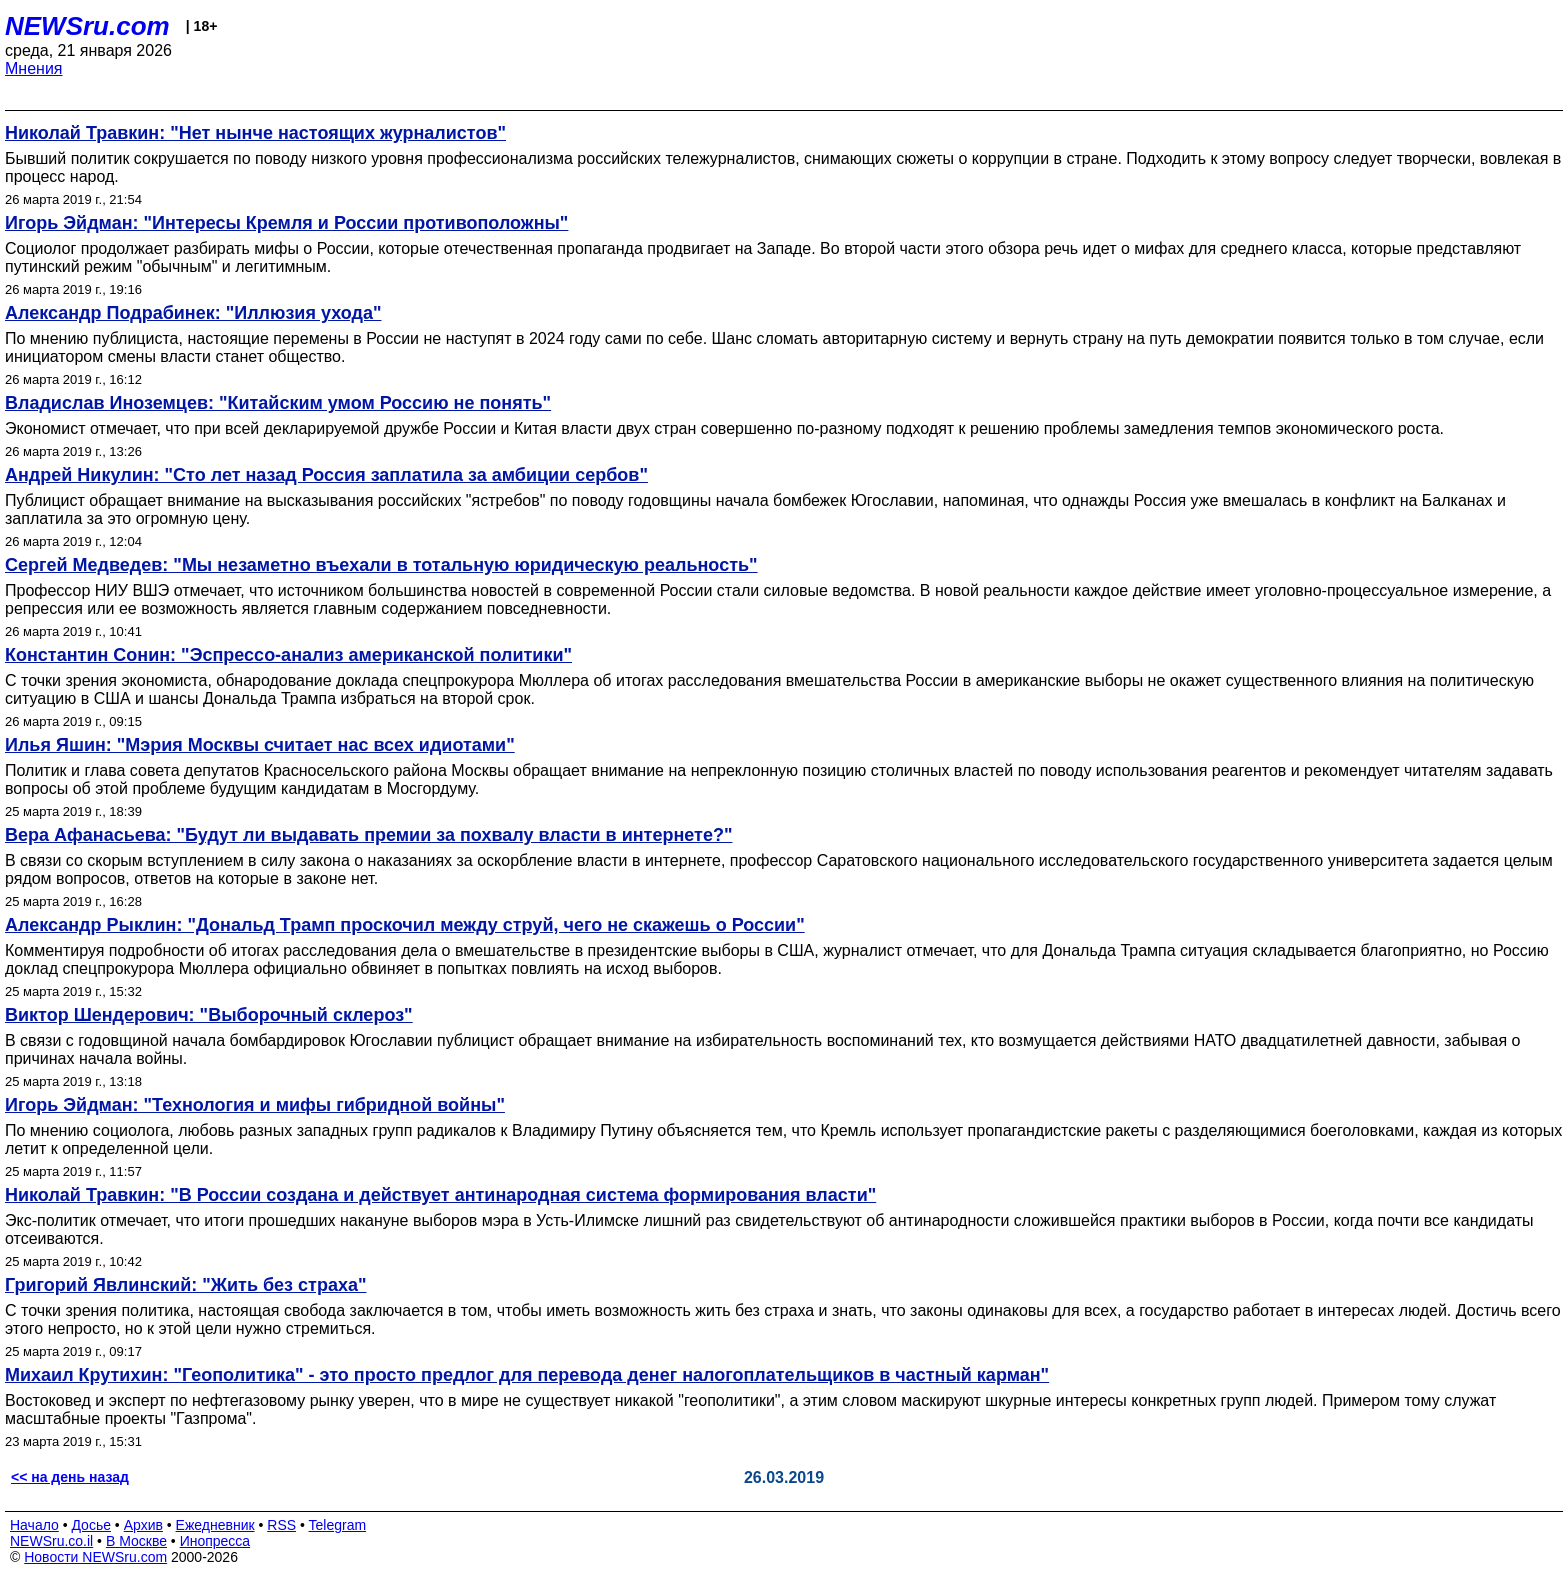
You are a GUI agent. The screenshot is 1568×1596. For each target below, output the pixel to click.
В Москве (136, 1541)
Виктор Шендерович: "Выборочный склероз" (209, 1015)
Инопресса (215, 1541)
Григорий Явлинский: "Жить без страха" (185, 1285)
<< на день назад (70, 1477)
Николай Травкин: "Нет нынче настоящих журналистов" (255, 133)
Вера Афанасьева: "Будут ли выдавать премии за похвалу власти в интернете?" (368, 835)
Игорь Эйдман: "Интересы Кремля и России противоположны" (286, 223)
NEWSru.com (87, 26)
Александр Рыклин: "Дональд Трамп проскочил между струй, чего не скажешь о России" (405, 925)
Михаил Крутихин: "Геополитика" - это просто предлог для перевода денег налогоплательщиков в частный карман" (527, 1375)
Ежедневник (215, 1525)
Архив (143, 1525)
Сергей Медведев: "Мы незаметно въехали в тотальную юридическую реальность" (381, 565)
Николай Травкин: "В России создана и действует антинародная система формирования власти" (440, 1195)
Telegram (338, 1525)
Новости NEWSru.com (95, 1557)
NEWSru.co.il (51, 1541)
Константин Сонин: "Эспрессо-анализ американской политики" (288, 655)
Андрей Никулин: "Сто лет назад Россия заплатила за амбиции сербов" (326, 475)
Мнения (34, 68)
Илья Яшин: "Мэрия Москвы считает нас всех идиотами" (260, 745)
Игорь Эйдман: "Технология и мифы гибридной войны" (255, 1105)
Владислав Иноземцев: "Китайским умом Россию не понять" (278, 403)
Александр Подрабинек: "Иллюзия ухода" (193, 313)
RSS (281, 1525)
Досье (91, 1525)
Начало (34, 1525)
